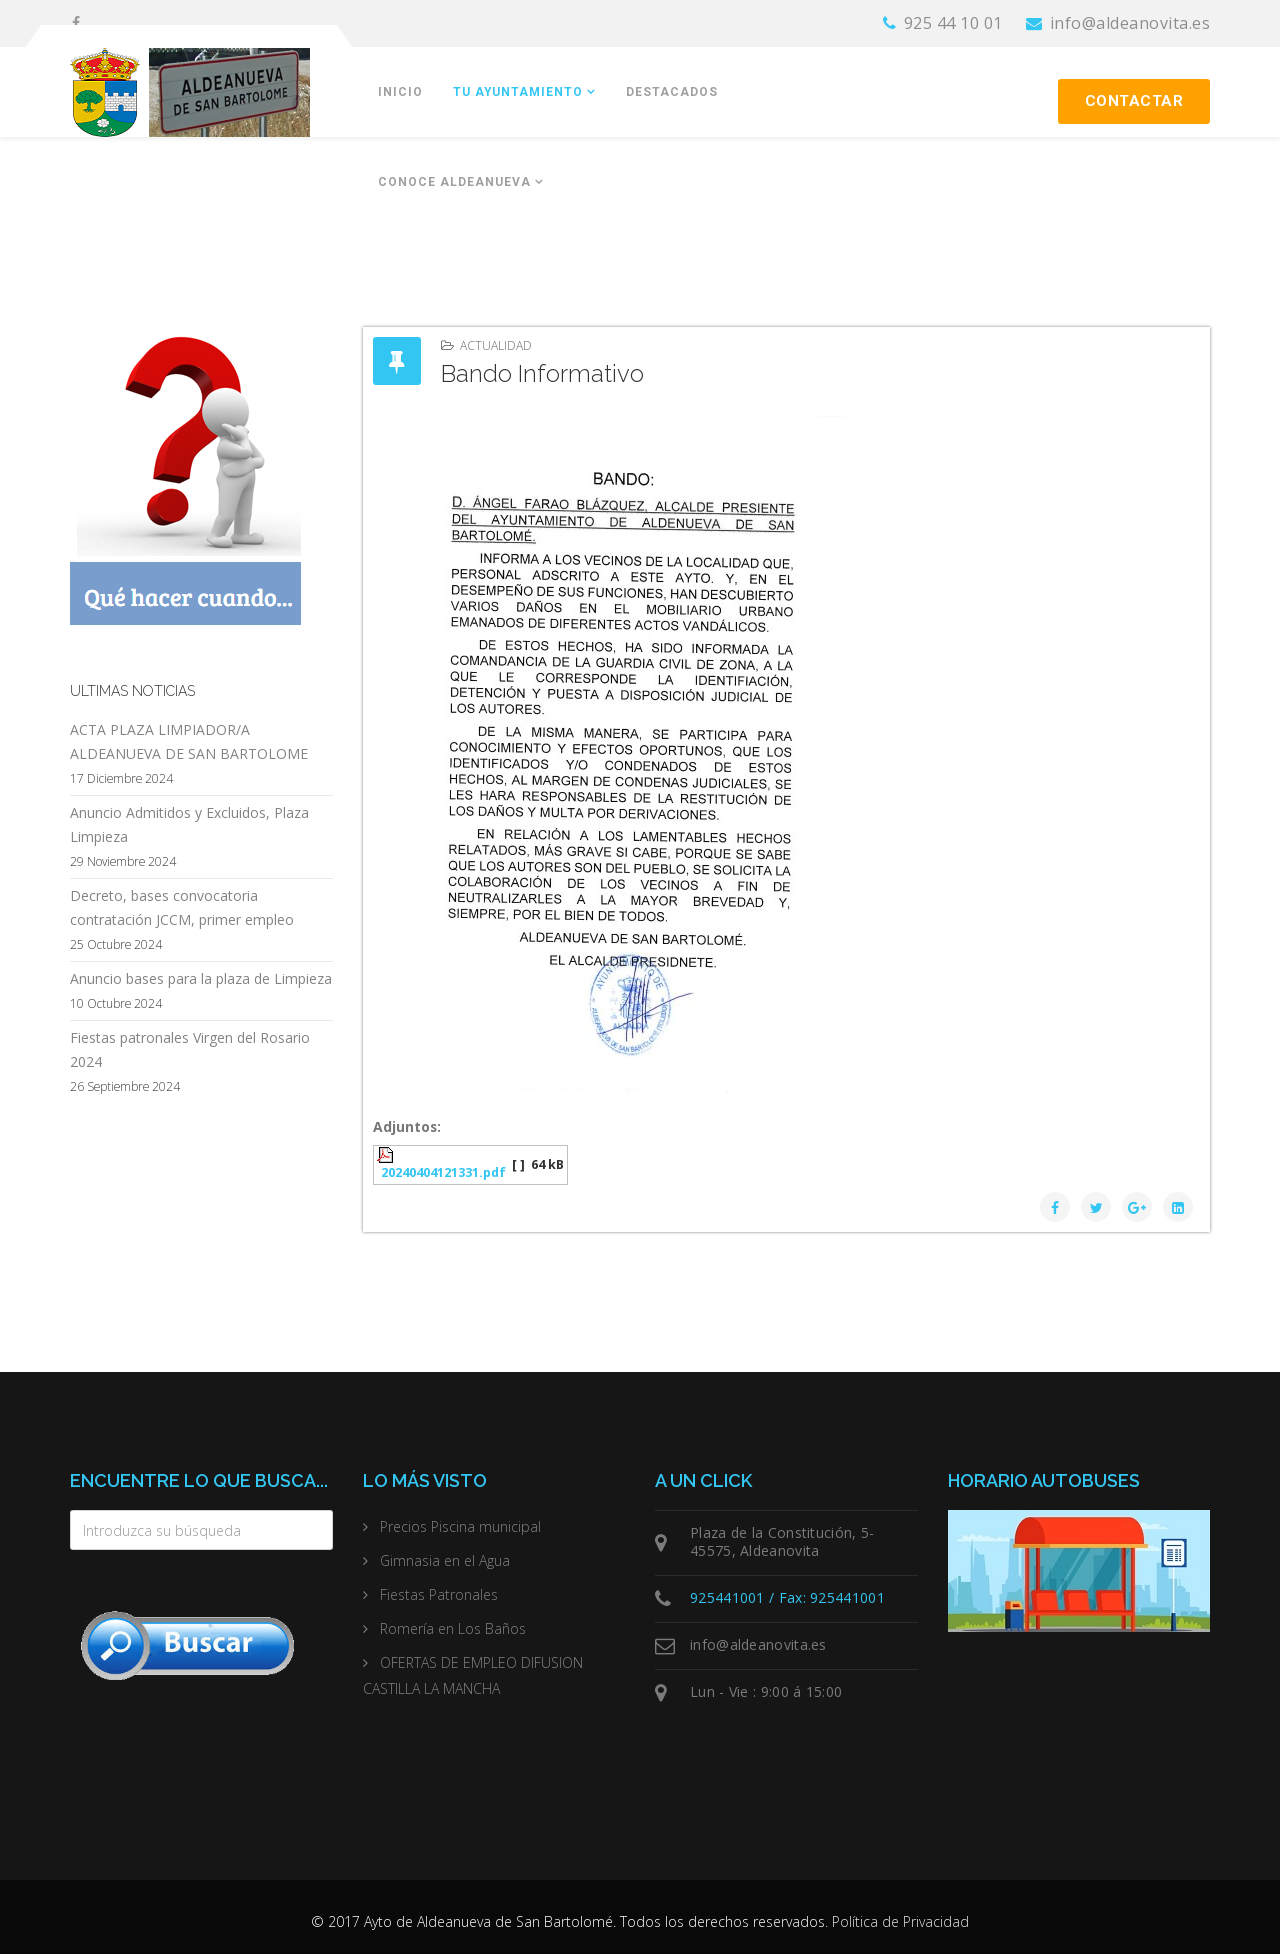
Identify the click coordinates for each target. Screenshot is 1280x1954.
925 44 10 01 (953, 23)
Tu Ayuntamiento (518, 92)
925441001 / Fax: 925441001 (787, 1597)
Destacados (672, 92)
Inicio (400, 92)
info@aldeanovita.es (1130, 23)
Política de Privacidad (900, 1921)
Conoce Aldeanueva (454, 182)
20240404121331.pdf (443, 1172)
